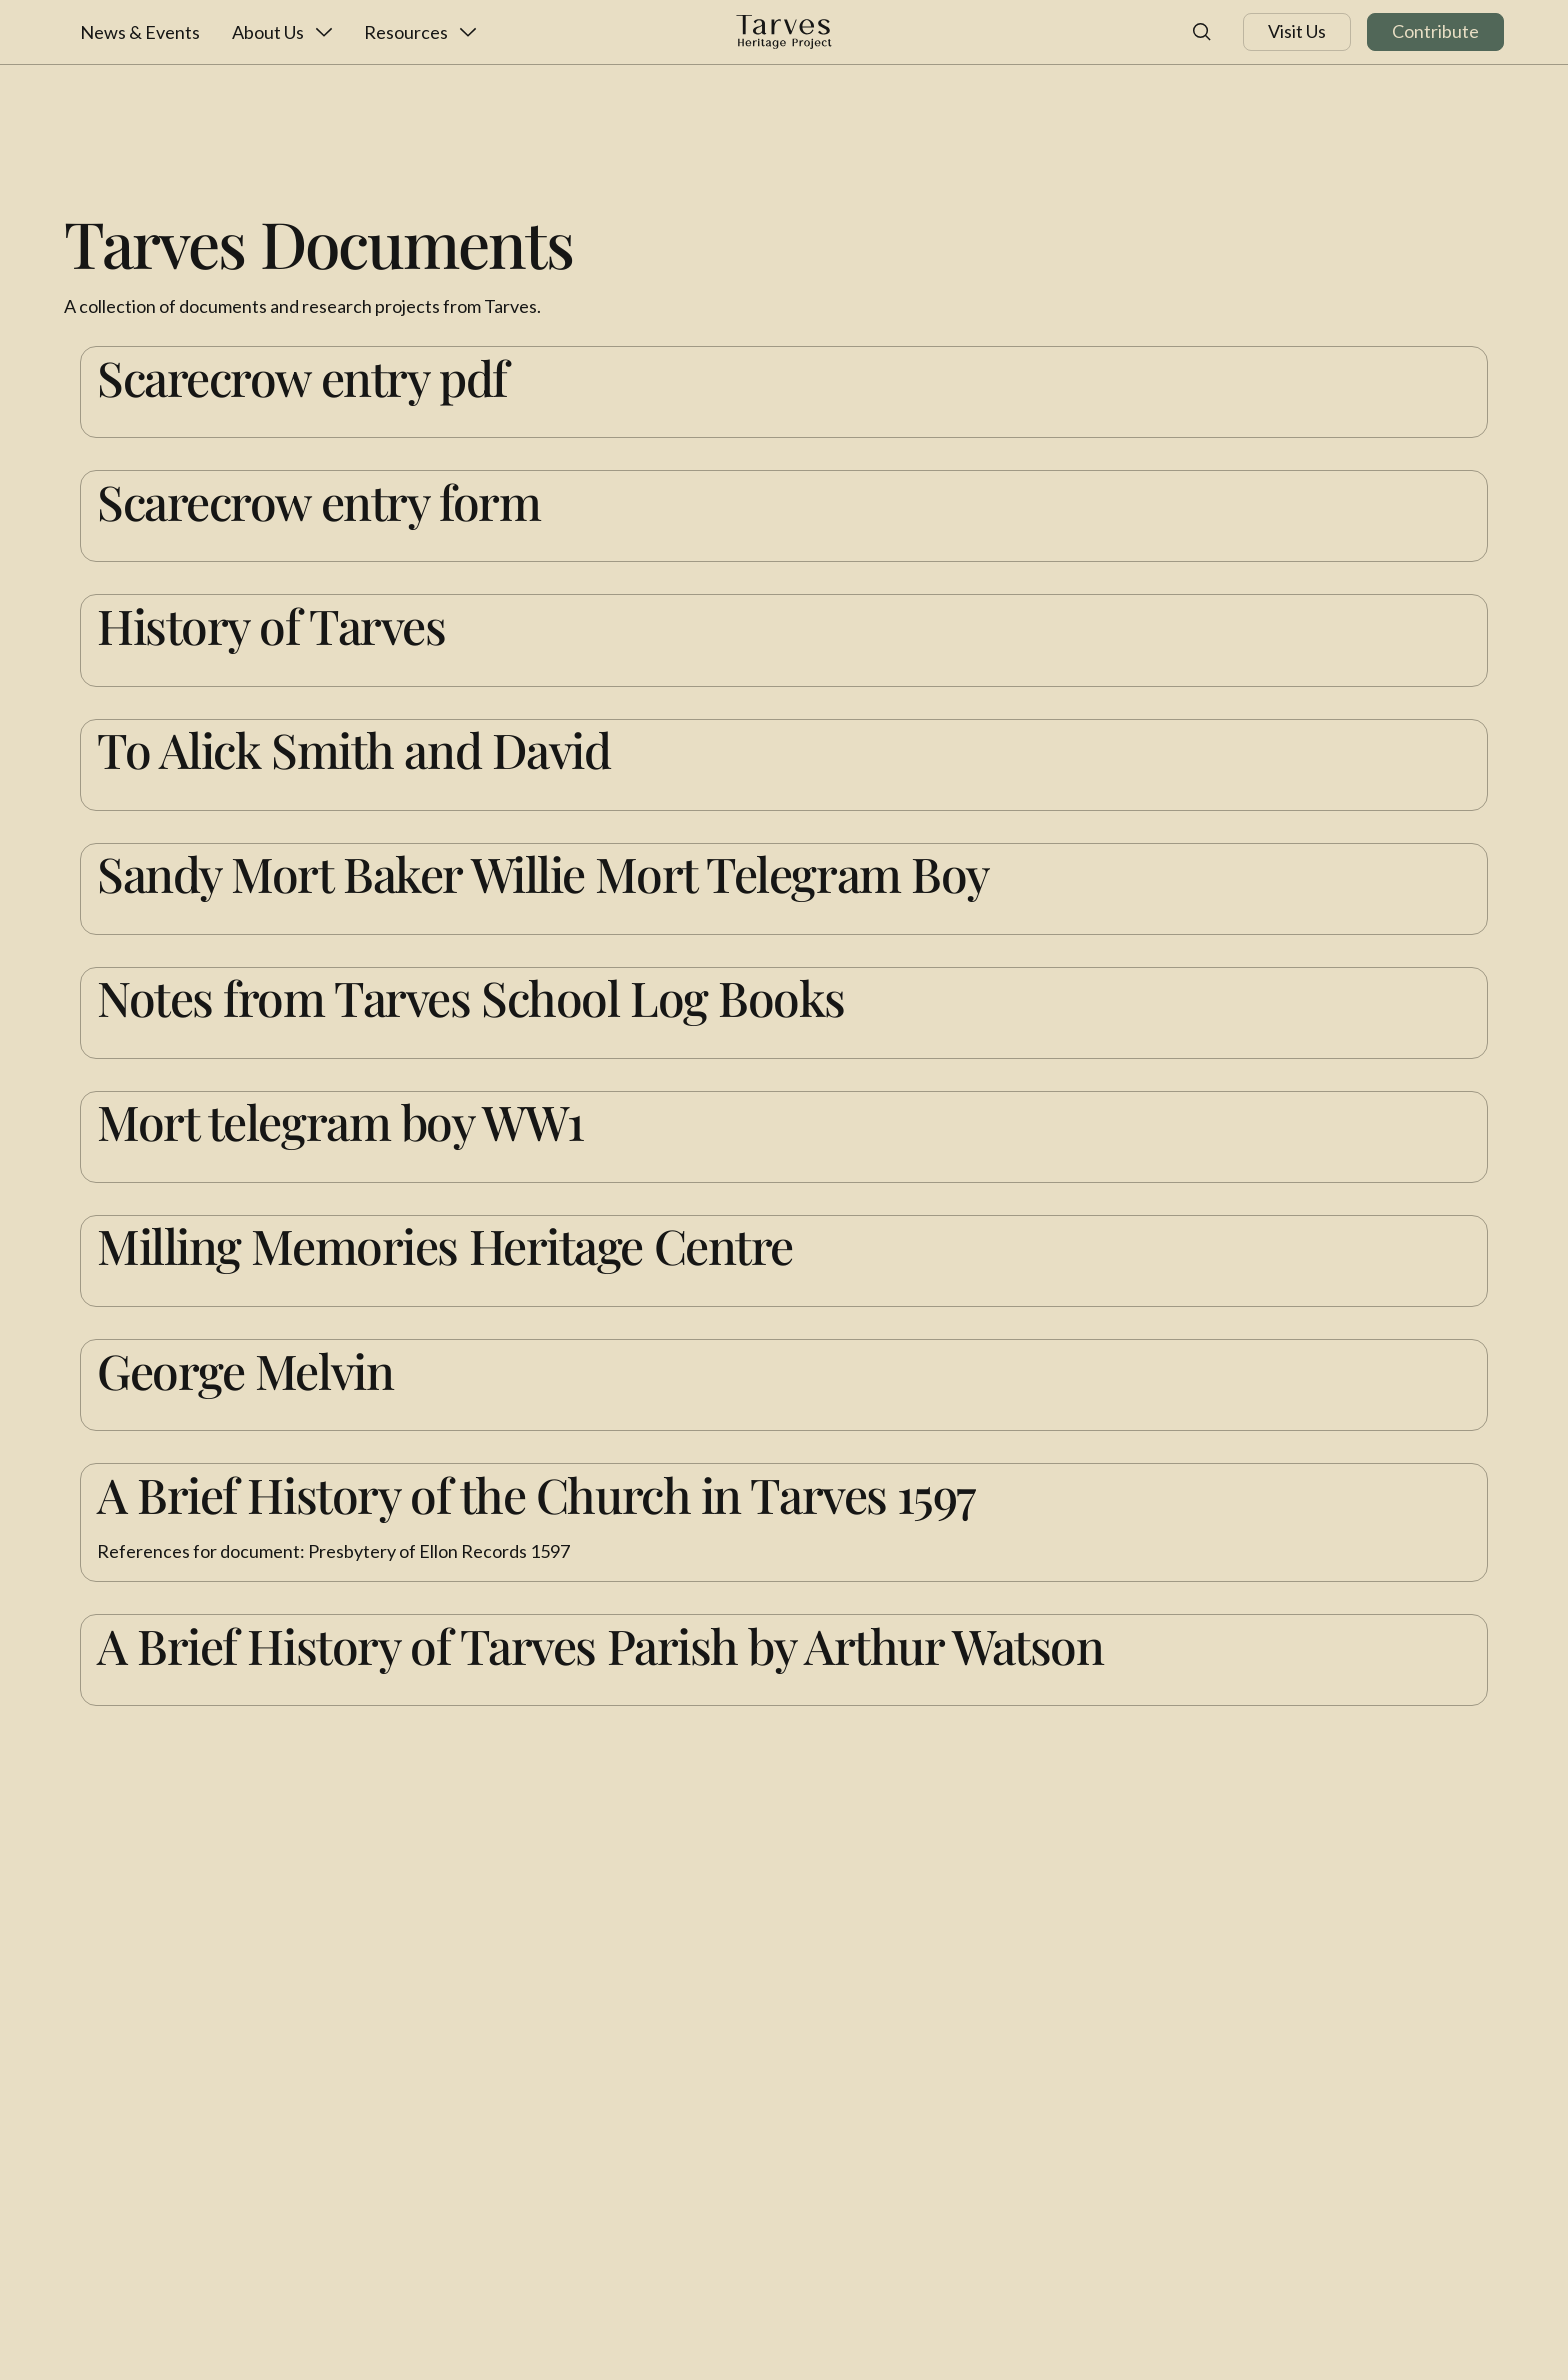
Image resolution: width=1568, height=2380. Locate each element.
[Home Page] (784, 32)
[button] (282, 32)
